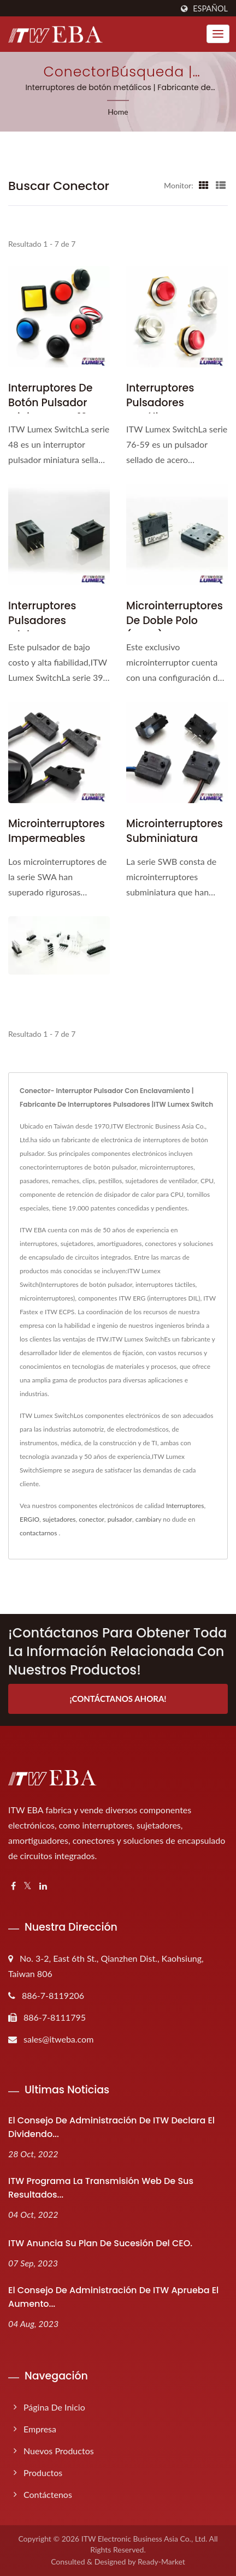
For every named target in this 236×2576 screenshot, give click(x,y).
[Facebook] (13, 1886)
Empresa (39, 2429)
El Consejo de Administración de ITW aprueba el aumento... (113, 2297)
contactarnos (38, 1533)
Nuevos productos (58, 2451)
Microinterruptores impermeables (56, 831)
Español (210, 8)
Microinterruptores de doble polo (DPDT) (174, 620)
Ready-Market (161, 2561)
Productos (42, 2472)
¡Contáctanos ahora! (117, 1699)
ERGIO (29, 1519)
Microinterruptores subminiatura (174, 831)
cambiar (146, 1519)
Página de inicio (54, 2407)
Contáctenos (47, 2494)
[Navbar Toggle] (217, 34)
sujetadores (59, 1519)
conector (91, 1519)
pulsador (120, 1519)
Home (118, 111)
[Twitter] (27, 1886)
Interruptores (185, 1505)
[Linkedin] (43, 1886)
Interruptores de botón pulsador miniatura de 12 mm (59, 403)
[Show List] (221, 185)
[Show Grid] (204, 185)
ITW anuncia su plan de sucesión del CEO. (100, 2243)
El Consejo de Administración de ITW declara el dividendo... (111, 2127)
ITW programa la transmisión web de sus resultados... (100, 2188)
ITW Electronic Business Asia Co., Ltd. (144, 2538)
